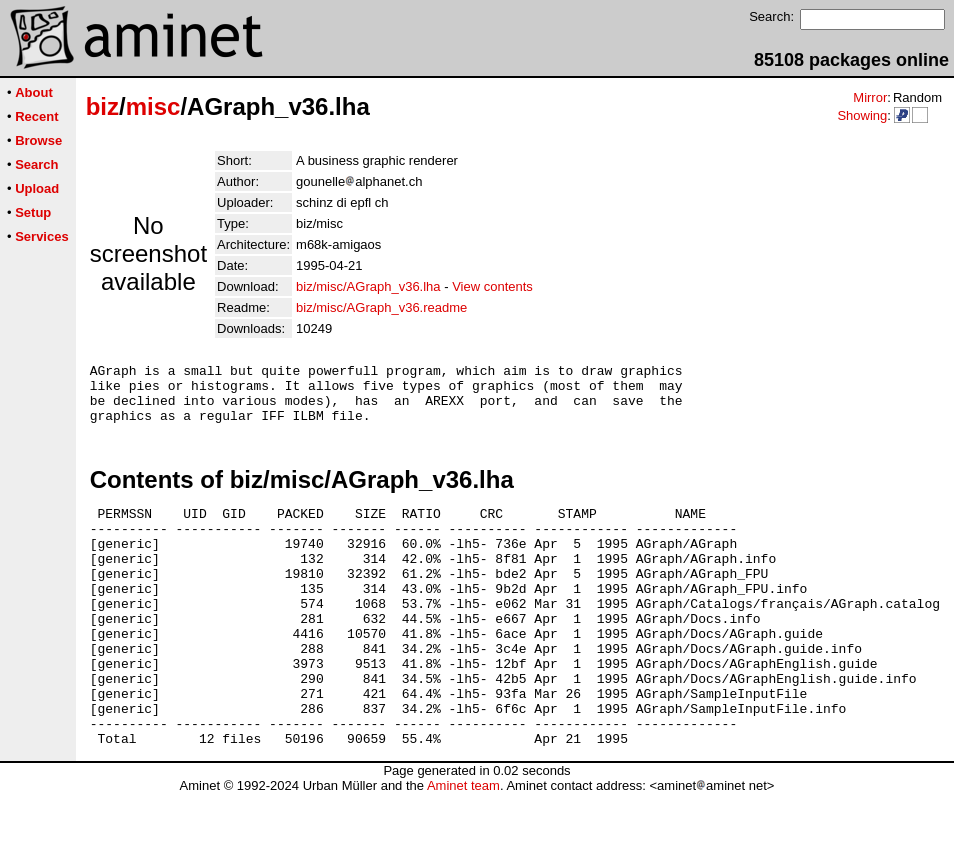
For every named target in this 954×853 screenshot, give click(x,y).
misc (153, 106)
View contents (492, 286)
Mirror (870, 97)
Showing (862, 115)
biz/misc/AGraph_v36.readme (381, 307)
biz (102, 106)
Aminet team (463, 845)
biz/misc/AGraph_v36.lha (368, 286)
